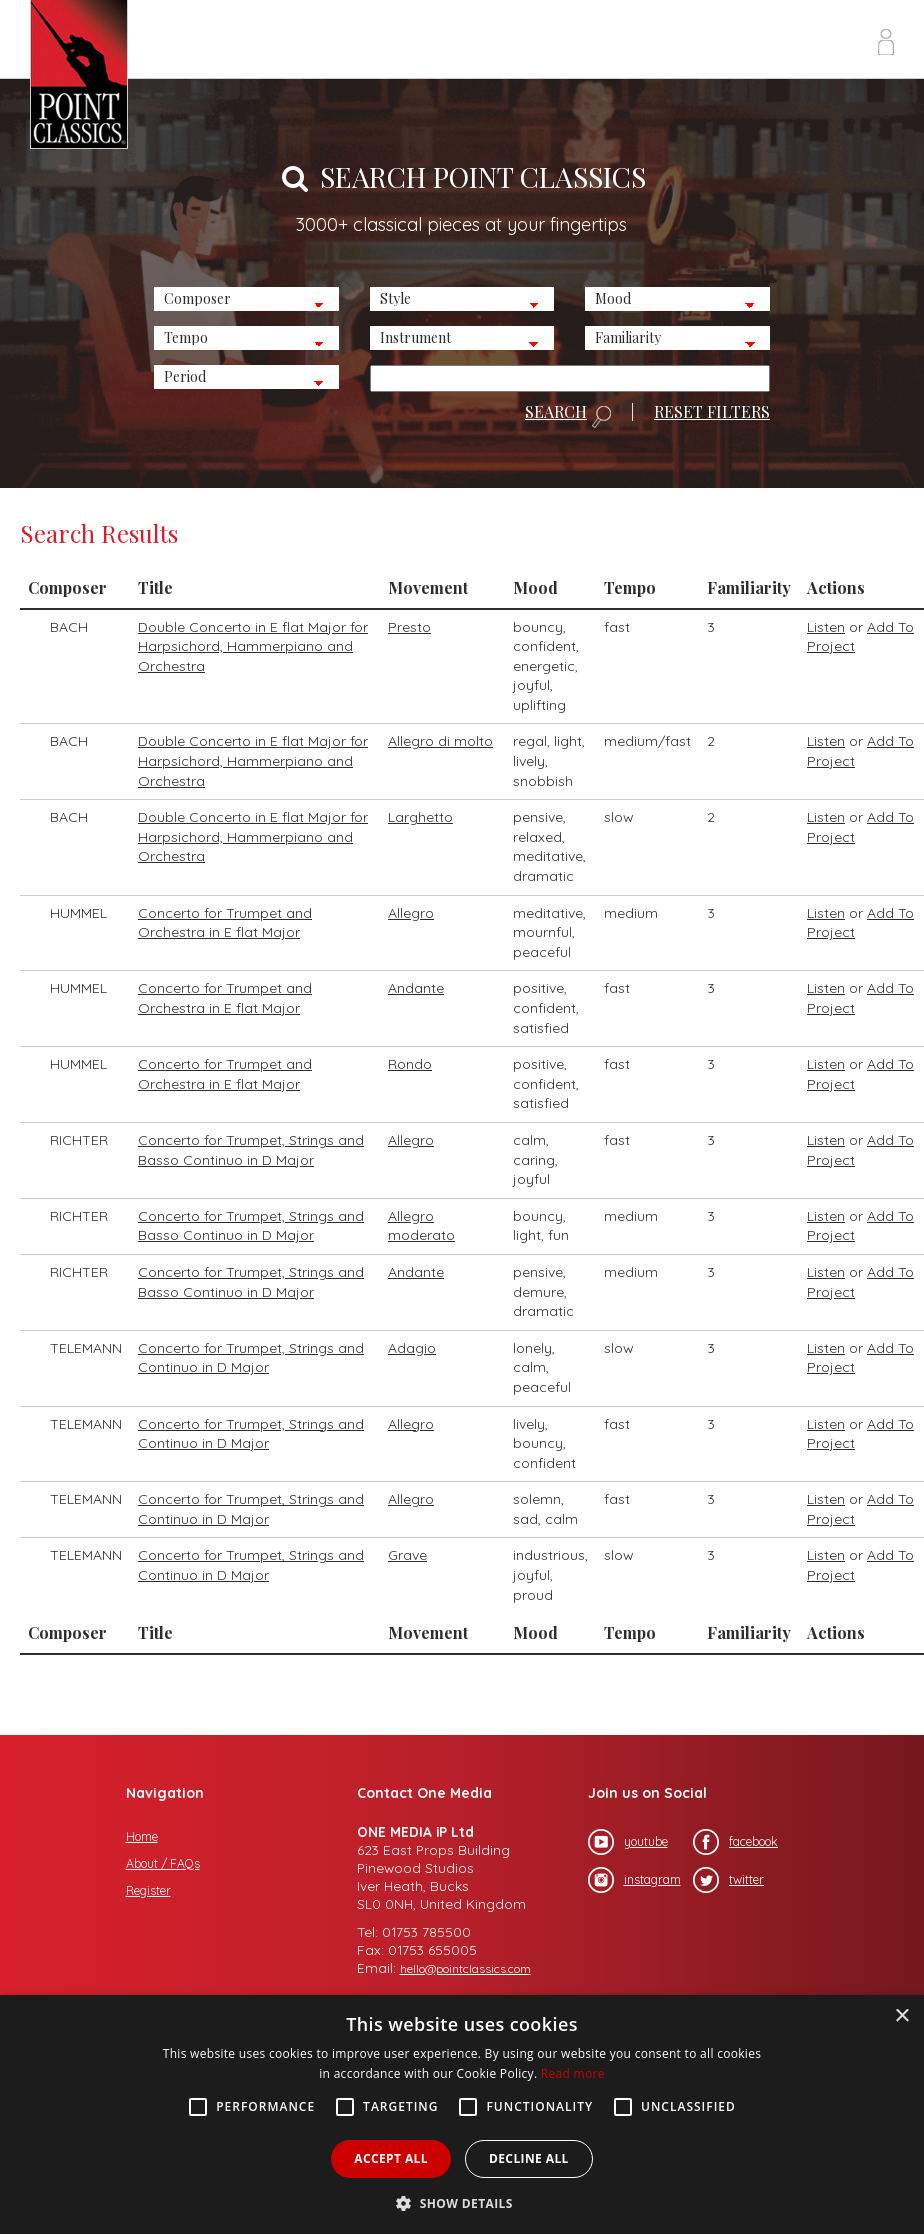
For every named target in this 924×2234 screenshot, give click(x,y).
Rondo (410, 1064)
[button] (462, 2201)
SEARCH (568, 416)
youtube (628, 1842)
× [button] (901, 2016)
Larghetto (420, 817)
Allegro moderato (421, 1226)
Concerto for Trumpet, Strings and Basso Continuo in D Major (251, 1150)
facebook (735, 1842)
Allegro (411, 913)
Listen (826, 627)
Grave (407, 1555)
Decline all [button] (529, 2158)
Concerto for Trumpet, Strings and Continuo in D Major (251, 1358)
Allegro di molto (440, 741)
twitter (728, 1880)
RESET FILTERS (712, 412)
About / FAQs (163, 1863)
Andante (416, 988)
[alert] (462, 2114)
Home (142, 1836)
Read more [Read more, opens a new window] (573, 2073)
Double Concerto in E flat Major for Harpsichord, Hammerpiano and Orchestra (253, 646)
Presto (409, 627)
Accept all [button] (391, 2158)
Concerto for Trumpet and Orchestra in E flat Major (225, 923)
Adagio (412, 1348)
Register (148, 1890)
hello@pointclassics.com (465, 1968)
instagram (634, 1880)
